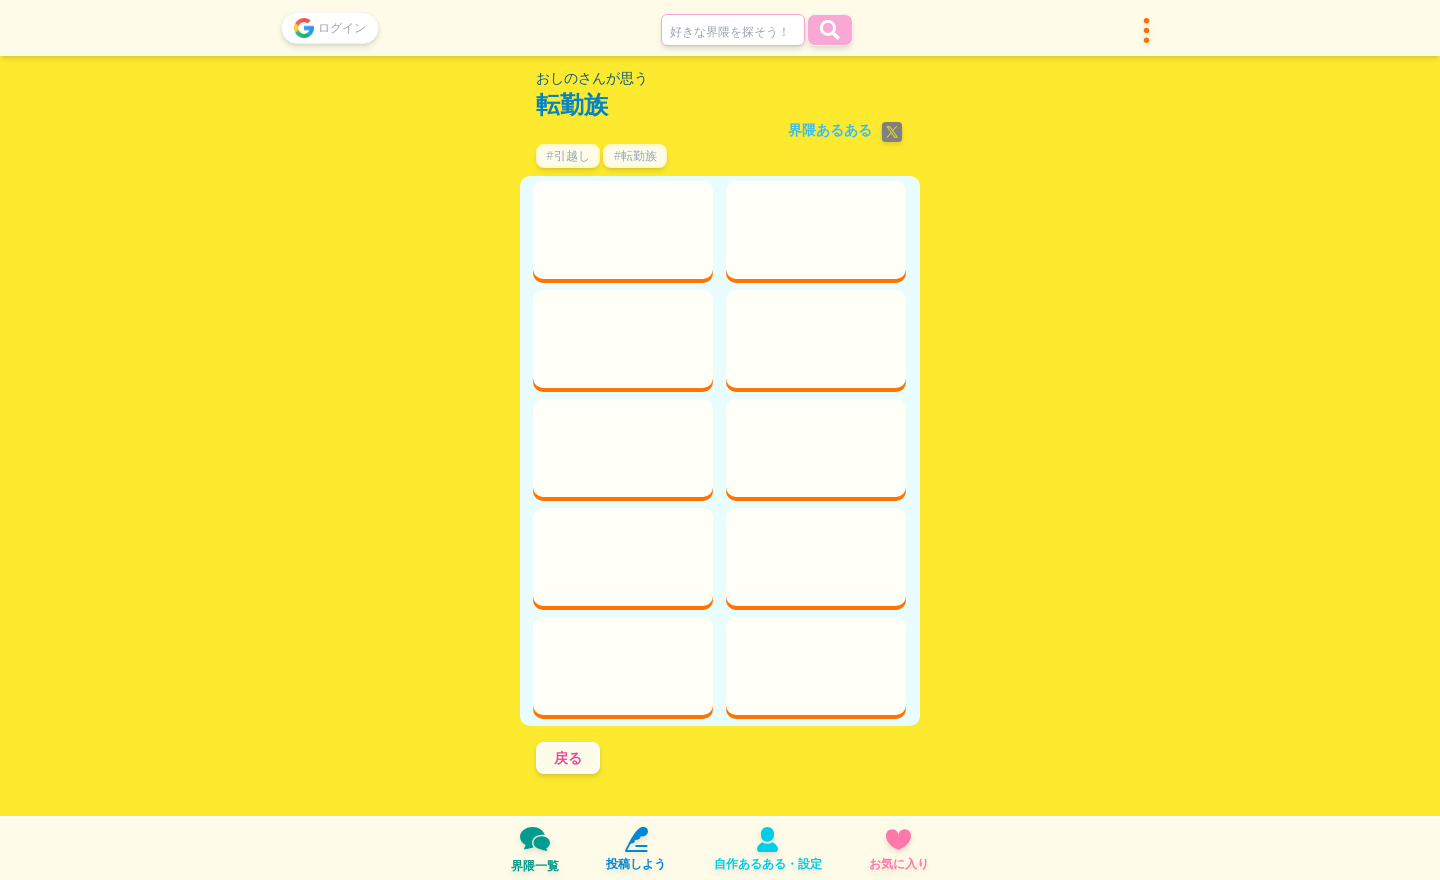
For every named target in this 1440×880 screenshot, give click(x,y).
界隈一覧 (535, 849)
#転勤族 (635, 155)
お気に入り (899, 849)
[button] (1146, 30)
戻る (568, 757)
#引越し (568, 155)
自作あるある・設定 (768, 849)
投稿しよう (636, 849)
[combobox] (733, 30)
